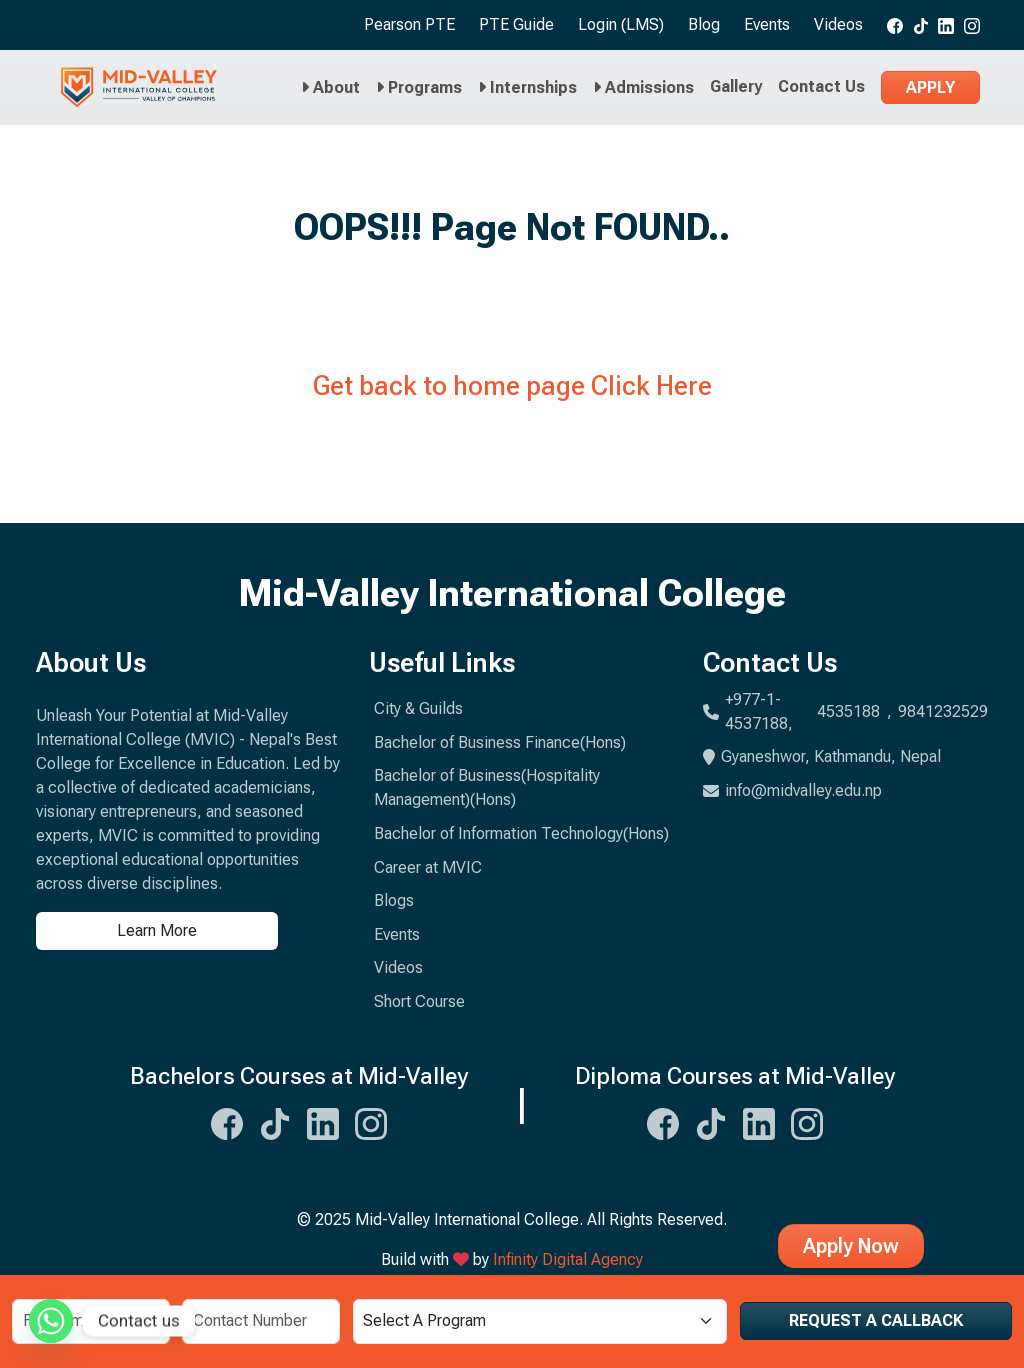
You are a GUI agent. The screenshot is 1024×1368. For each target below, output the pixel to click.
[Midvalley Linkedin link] (946, 25)
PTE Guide (516, 24)
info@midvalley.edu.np (792, 790)
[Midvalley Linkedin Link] (323, 1121)
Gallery (736, 86)
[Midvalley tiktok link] (921, 25)
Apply (930, 87)
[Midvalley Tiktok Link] (275, 1121)
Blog (704, 24)
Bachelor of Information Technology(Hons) (521, 833)
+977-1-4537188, (759, 711)
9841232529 (943, 711)
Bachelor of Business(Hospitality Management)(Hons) (487, 787)
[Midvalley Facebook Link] (227, 1121)
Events (767, 24)
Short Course (419, 1001)
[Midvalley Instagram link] (972, 25)
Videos (838, 24)
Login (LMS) (621, 24)
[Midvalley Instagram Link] (371, 1121)
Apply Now (851, 1246)
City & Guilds (418, 708)
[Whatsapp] (51, 1321)
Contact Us (821, 86)
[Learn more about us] (190, 931)
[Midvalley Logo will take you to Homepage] (139, 88)
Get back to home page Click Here (512, 386)
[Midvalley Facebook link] (895, 25)
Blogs (394, 900)
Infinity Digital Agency (568, 1259)
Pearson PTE (409, 24)
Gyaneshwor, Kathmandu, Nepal (822, 756)
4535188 (848, 711)
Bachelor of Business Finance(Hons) (500, 742)
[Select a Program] (540, 1321)
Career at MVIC (428, 867)
